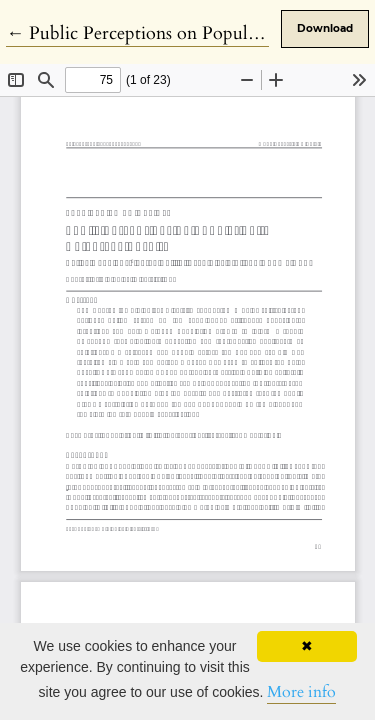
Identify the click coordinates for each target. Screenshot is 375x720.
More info (301, 692)
